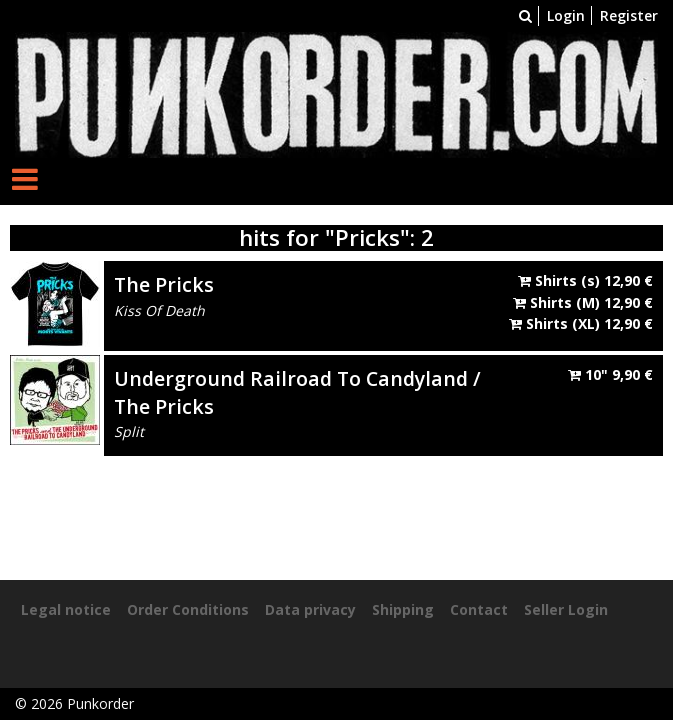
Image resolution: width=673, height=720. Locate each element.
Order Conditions (188, 609)
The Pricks (164, 284)
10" (610, 374)
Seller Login (566, 609)
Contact (479, 609)
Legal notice (66, 609)
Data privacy (310, 609)
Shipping (403, 609)
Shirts (585, 280)
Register (629, 15)
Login (566, 15)
